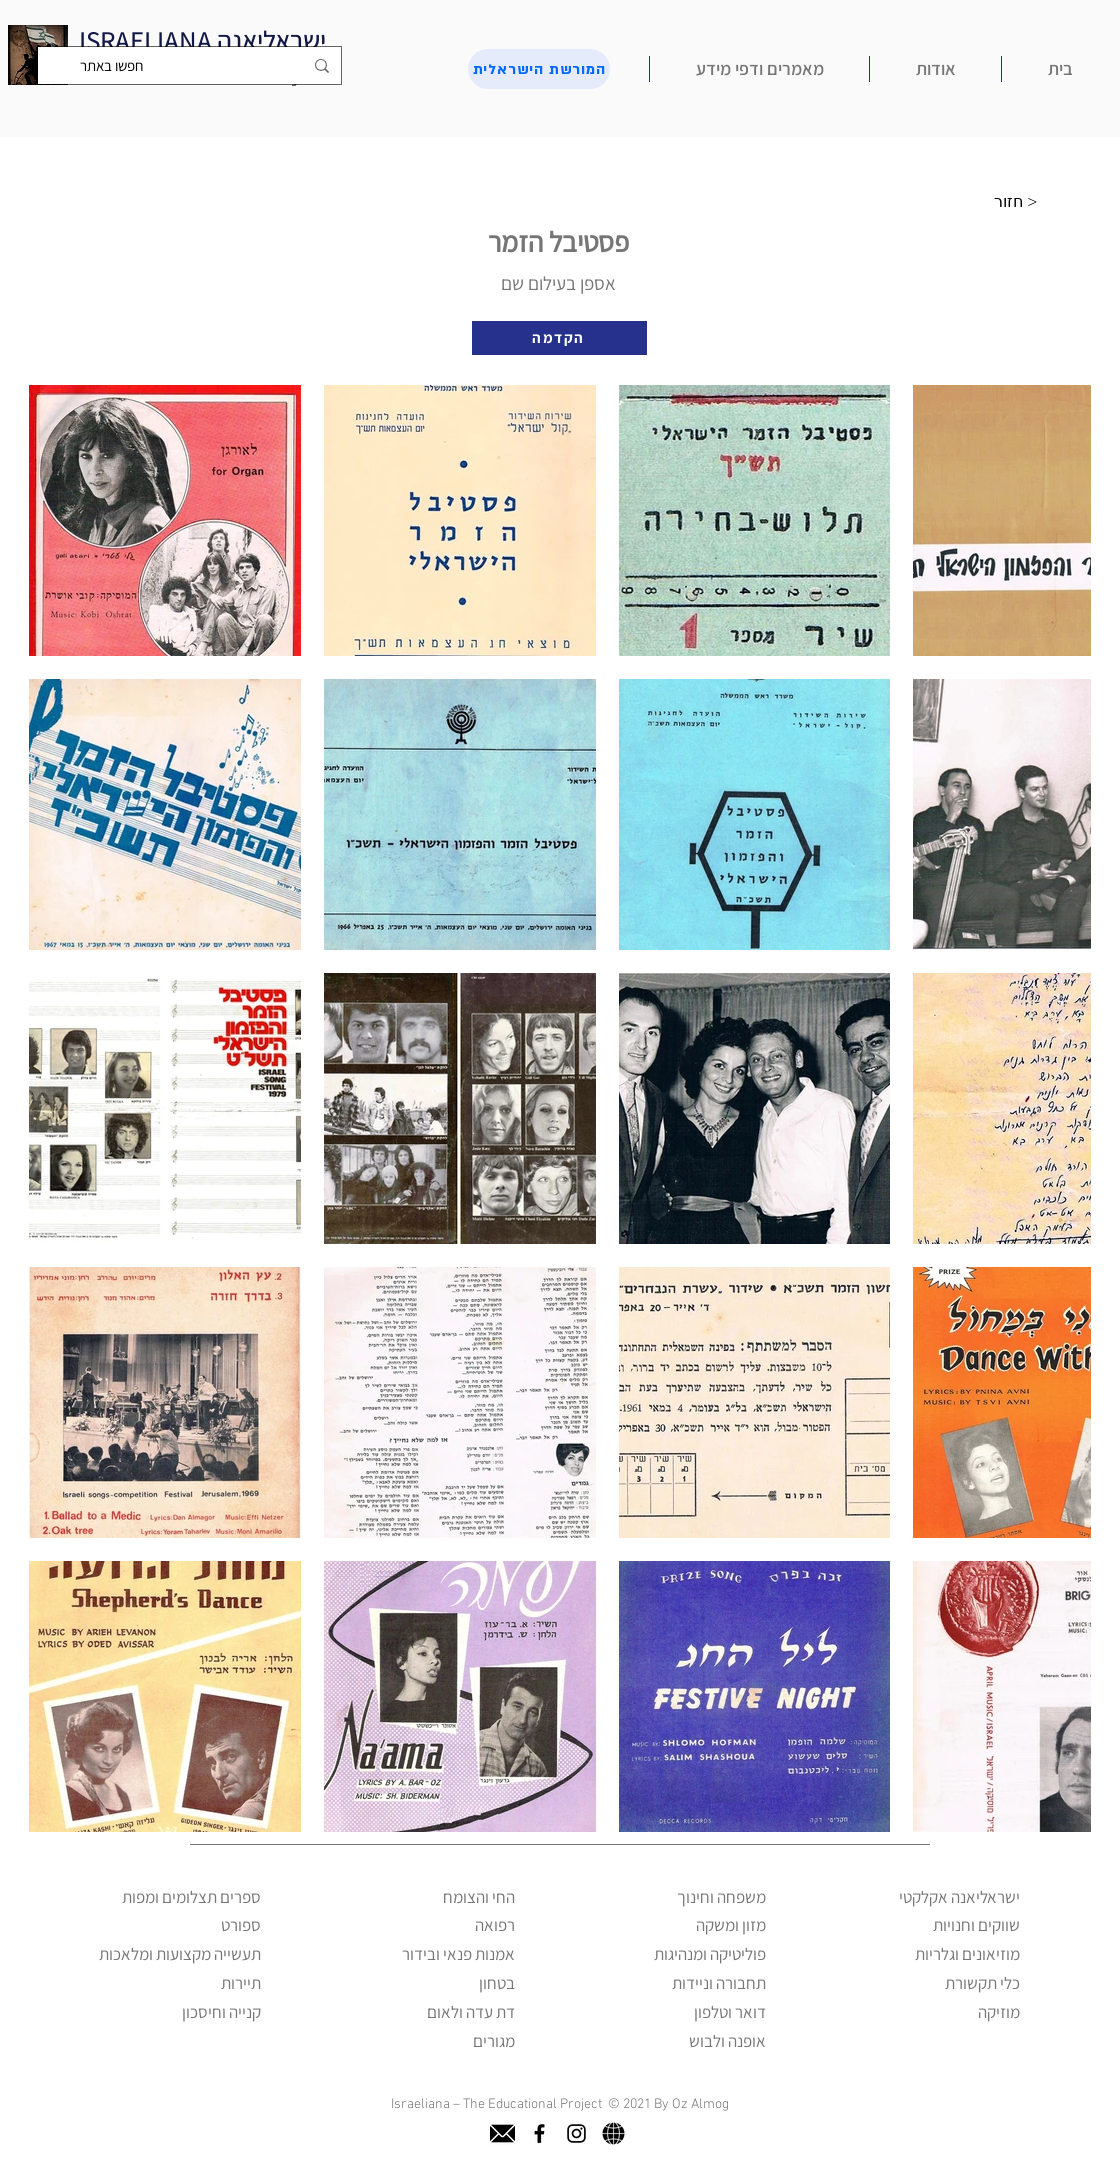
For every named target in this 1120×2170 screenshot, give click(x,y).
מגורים (494, 2041)
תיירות (241, 1983)
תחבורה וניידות (719, 1983)
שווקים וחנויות (976, 1925)
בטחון (497, 1983)
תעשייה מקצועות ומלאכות (180, 1954)
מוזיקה (999, 2012)
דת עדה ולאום (471, 2012)
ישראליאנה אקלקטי (959, 1897)
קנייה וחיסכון (221, 2012)
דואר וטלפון (730, 2012)
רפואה (495, 1925)
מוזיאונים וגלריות (967, 1954)
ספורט (241, 1925)
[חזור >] (1021, 202)
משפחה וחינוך (721, 1897)
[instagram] (576, 2133)
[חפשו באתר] (191, 65)
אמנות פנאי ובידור (458, 1954)
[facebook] (539, 2133)
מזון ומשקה (731, 1925)
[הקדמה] (559, 338)
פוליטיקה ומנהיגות (710, 1954)
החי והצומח (479, 1897)
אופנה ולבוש (727, 2041)
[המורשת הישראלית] (539, 69)
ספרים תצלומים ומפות (191, 1897)
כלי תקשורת (982, 1983)
